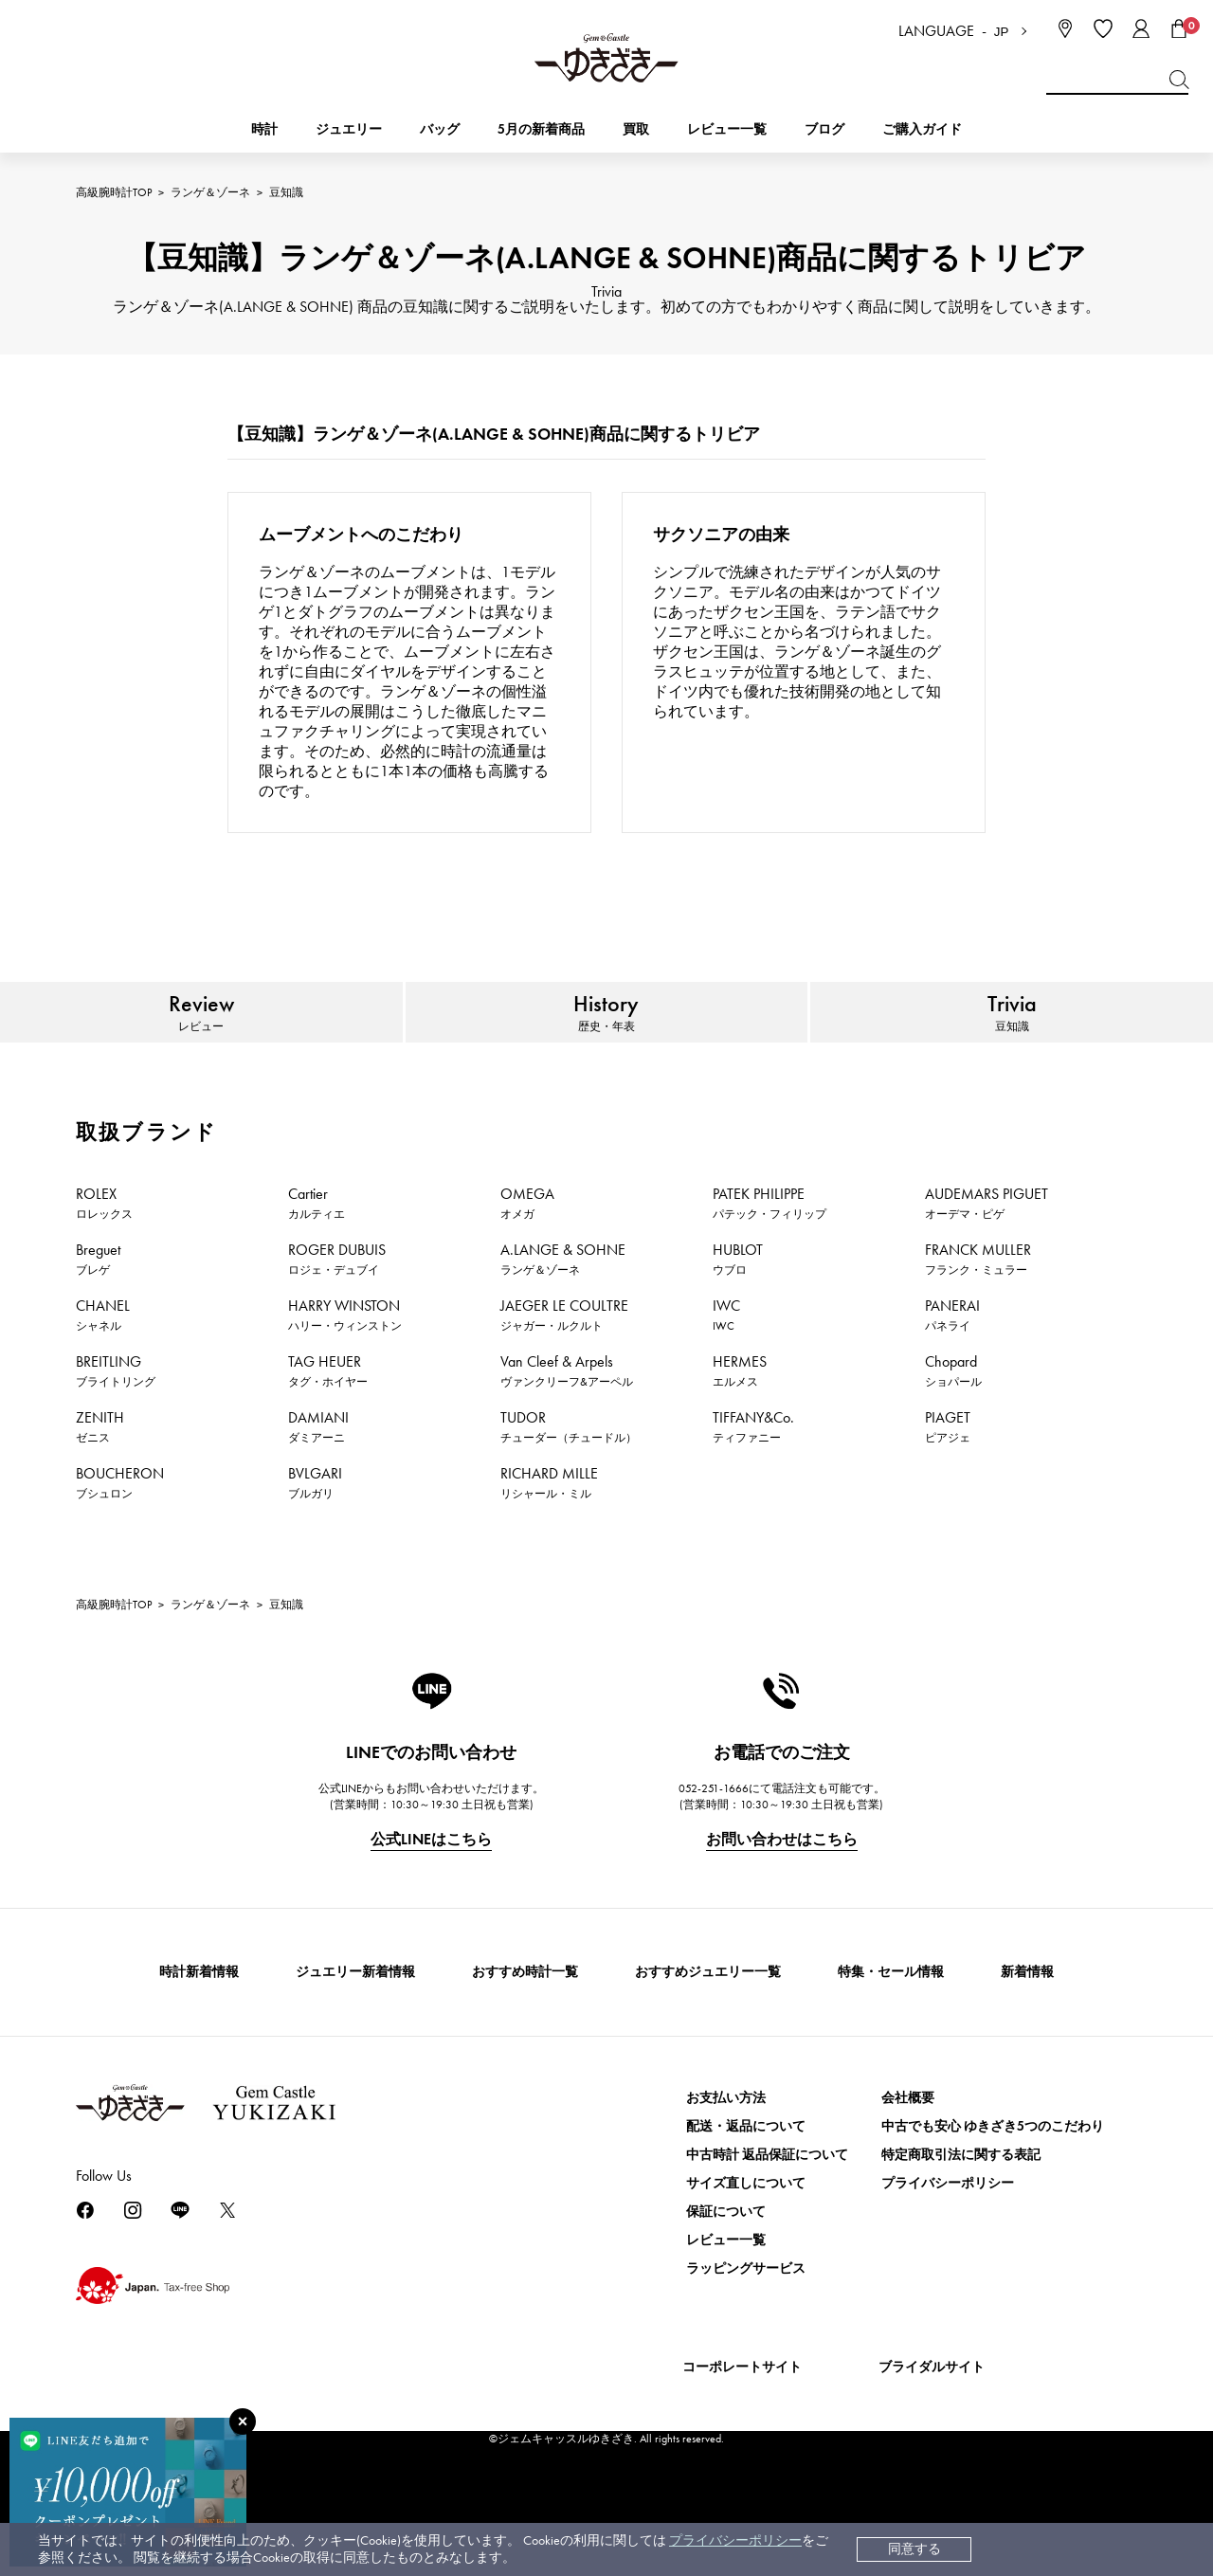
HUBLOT (738, 1312)
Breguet (98, 1312)
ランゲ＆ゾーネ (210, 192)
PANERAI (952, 1368)
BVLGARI (315, 1535)
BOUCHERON (120, 1535)
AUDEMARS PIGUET (986, 1256)
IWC (726, 1368)
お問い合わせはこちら (782, 1892)
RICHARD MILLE (549, 1535)
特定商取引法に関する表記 (961, 2208)
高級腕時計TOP (114, 192)
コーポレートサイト (742, 2420)
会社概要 (907, 2151)
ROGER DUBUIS (337, 1312)
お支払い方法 (726, 2151)
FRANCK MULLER (978, 1312)
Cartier (316, 1256)
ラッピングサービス (746, 2321)
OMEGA (527, 1256)
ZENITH (100, 1479)
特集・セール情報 (891, 2025)
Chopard (953, 1424)
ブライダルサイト (931, 2420)
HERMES (740, 1424)
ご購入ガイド (922, 129)
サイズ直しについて (746, 2236)
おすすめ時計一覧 (525, 2025)
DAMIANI (318, 1479)
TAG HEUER (328, 1424)
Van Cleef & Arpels (566, 1424)
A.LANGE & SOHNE (562, 1312)
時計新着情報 (199, 2025)
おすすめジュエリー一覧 (708, 2025)
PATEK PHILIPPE (769, 1256)
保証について (726, 2265)
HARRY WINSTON (345, 1368)
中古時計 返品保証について (767, 2208)
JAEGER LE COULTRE (564, 1368)
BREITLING (115, 1424)
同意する (914, 2549)
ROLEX (104, 1256)
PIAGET (947, 1479)
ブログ (824, 129)
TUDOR (568, 1479)
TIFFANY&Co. (753, 1479)
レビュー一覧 (726, 2293)
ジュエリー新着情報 (355, 2025)
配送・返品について (746, 2179)
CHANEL (103, 1368)
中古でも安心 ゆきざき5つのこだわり (992, 2179)
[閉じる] (242, 2421)
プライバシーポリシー (735, 2540)
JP (1001, 32)
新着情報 (1027, 2025)
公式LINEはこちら (431, 1892)
